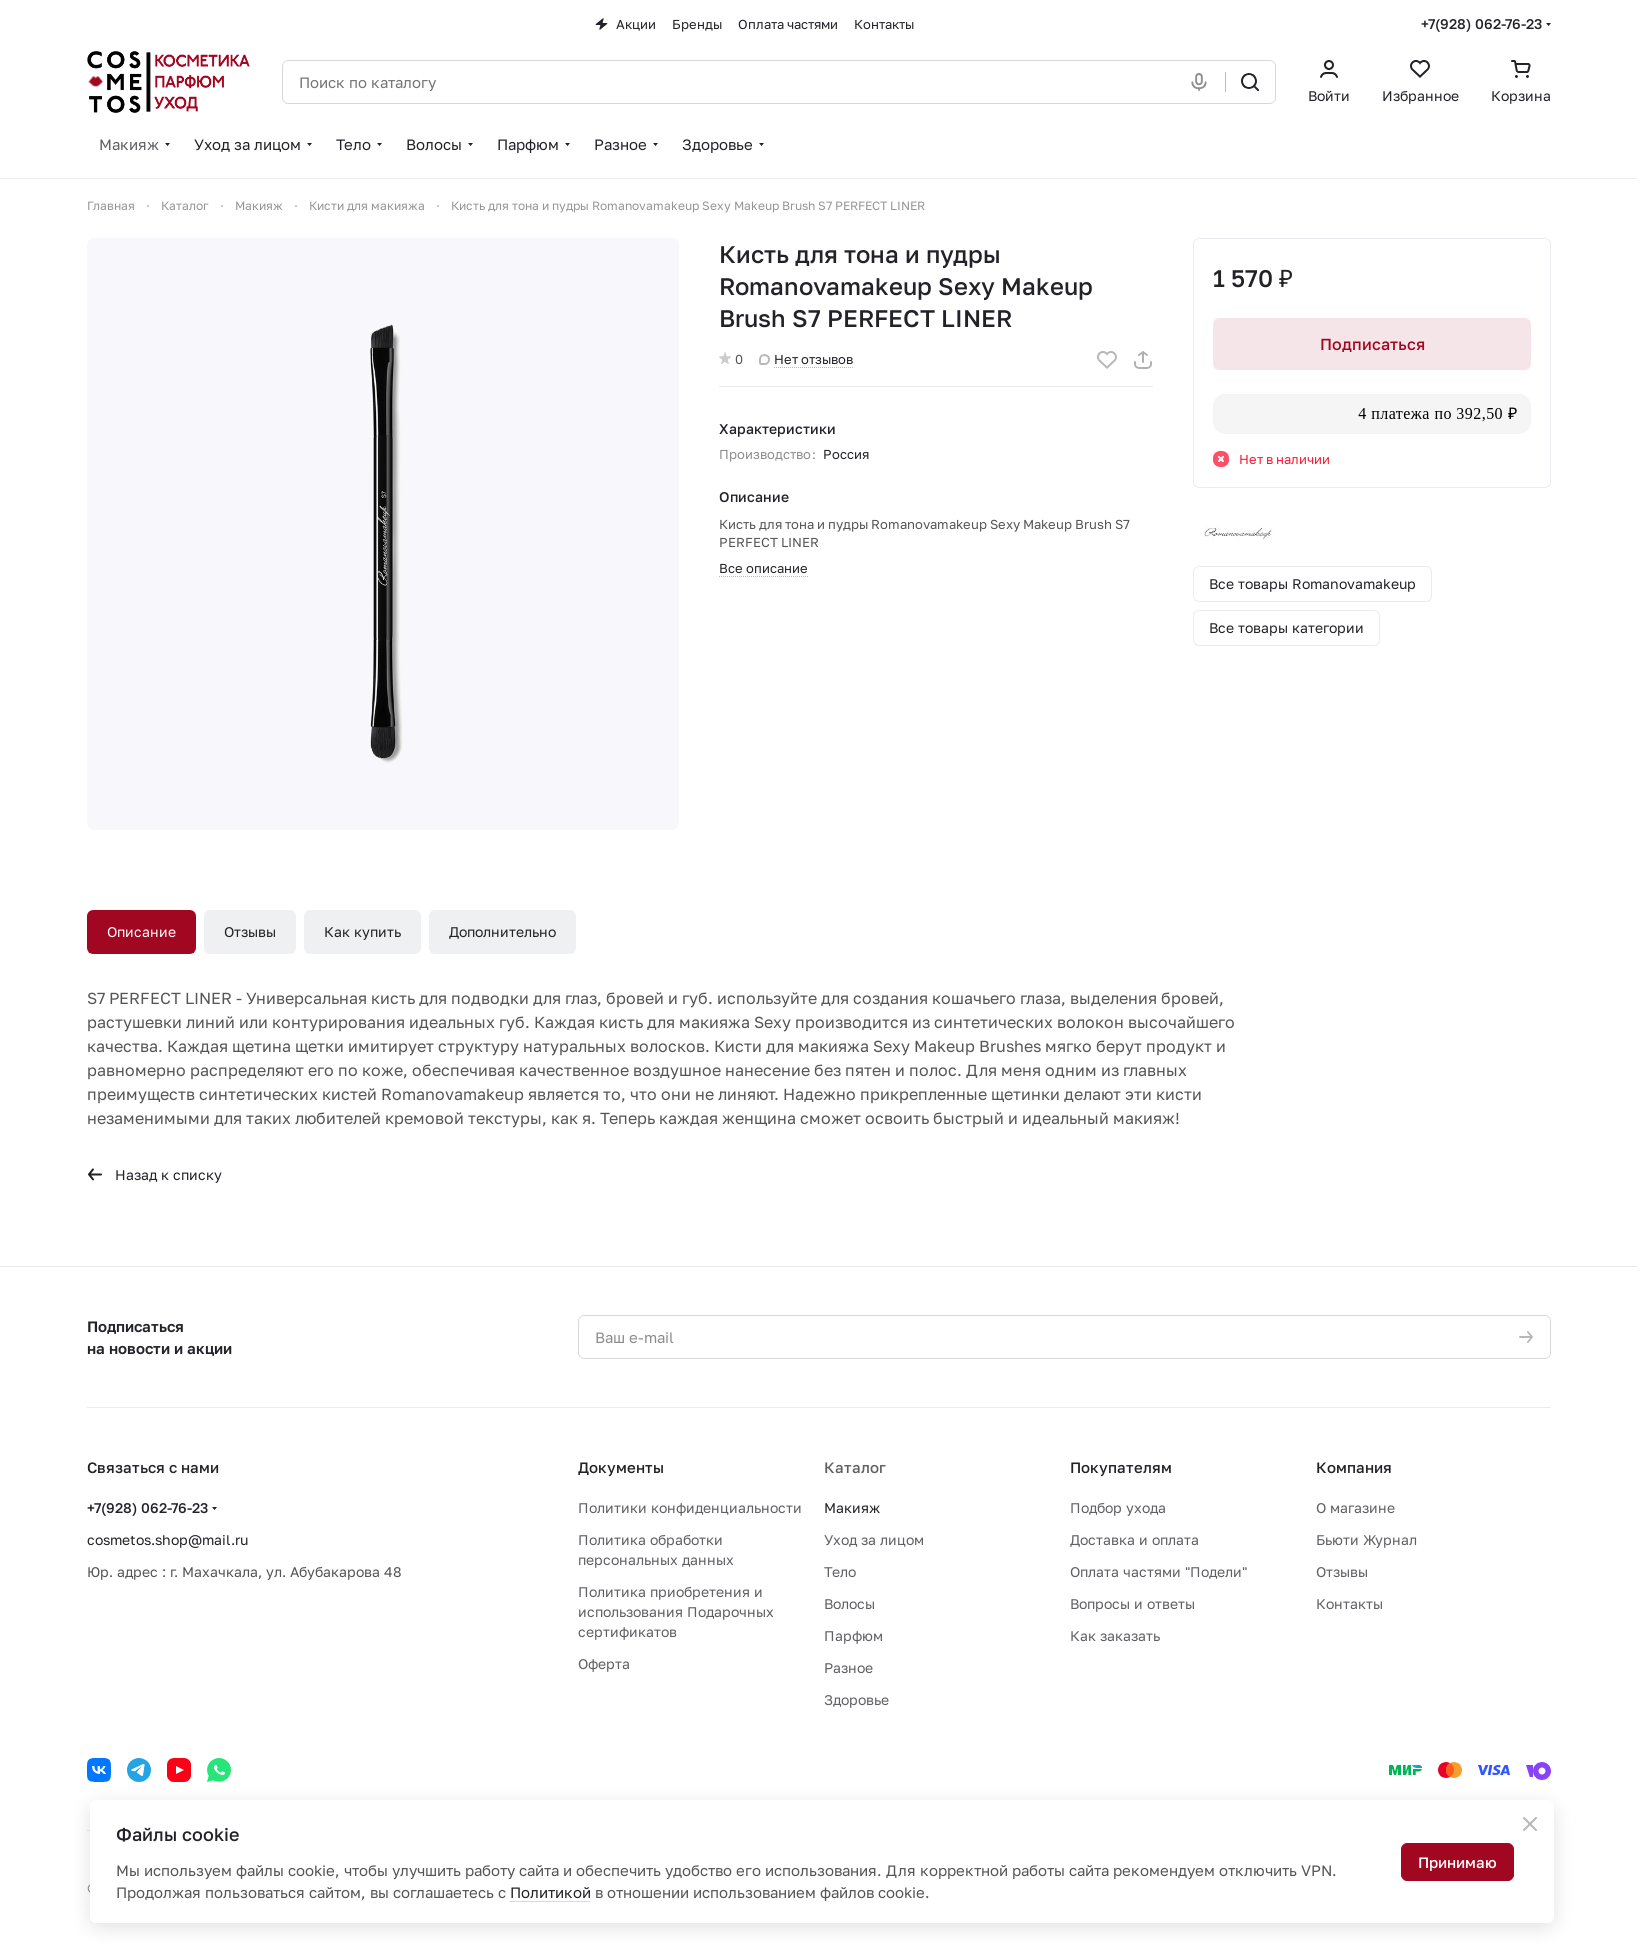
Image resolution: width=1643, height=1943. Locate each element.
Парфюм (853, 1635)
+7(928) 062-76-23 (1481, 23)
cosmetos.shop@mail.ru (167, 1539)
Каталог (855, 1467)
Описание (141, 931)
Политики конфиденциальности (690, 1507)
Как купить (362, 931)
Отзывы (250, 931)
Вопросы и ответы (1132, 1603)
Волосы (849, 1603)
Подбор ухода (1118, 1507)
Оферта (604, 1663)
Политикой (550, 1892)
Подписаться (1371, 344)
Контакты (1349, 1603)
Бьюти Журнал (1366, 1539)
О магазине (1355, 1507)
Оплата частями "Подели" (1158, 1571)
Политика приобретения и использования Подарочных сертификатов (676, 1611)
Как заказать (1115, 1635)
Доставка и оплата (1134, 1539)
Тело (840, 1571)
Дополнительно (502, 931)
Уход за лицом (874, 1539)
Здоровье (856, 1699)
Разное (848, 1667)
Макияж (852, 1507)
